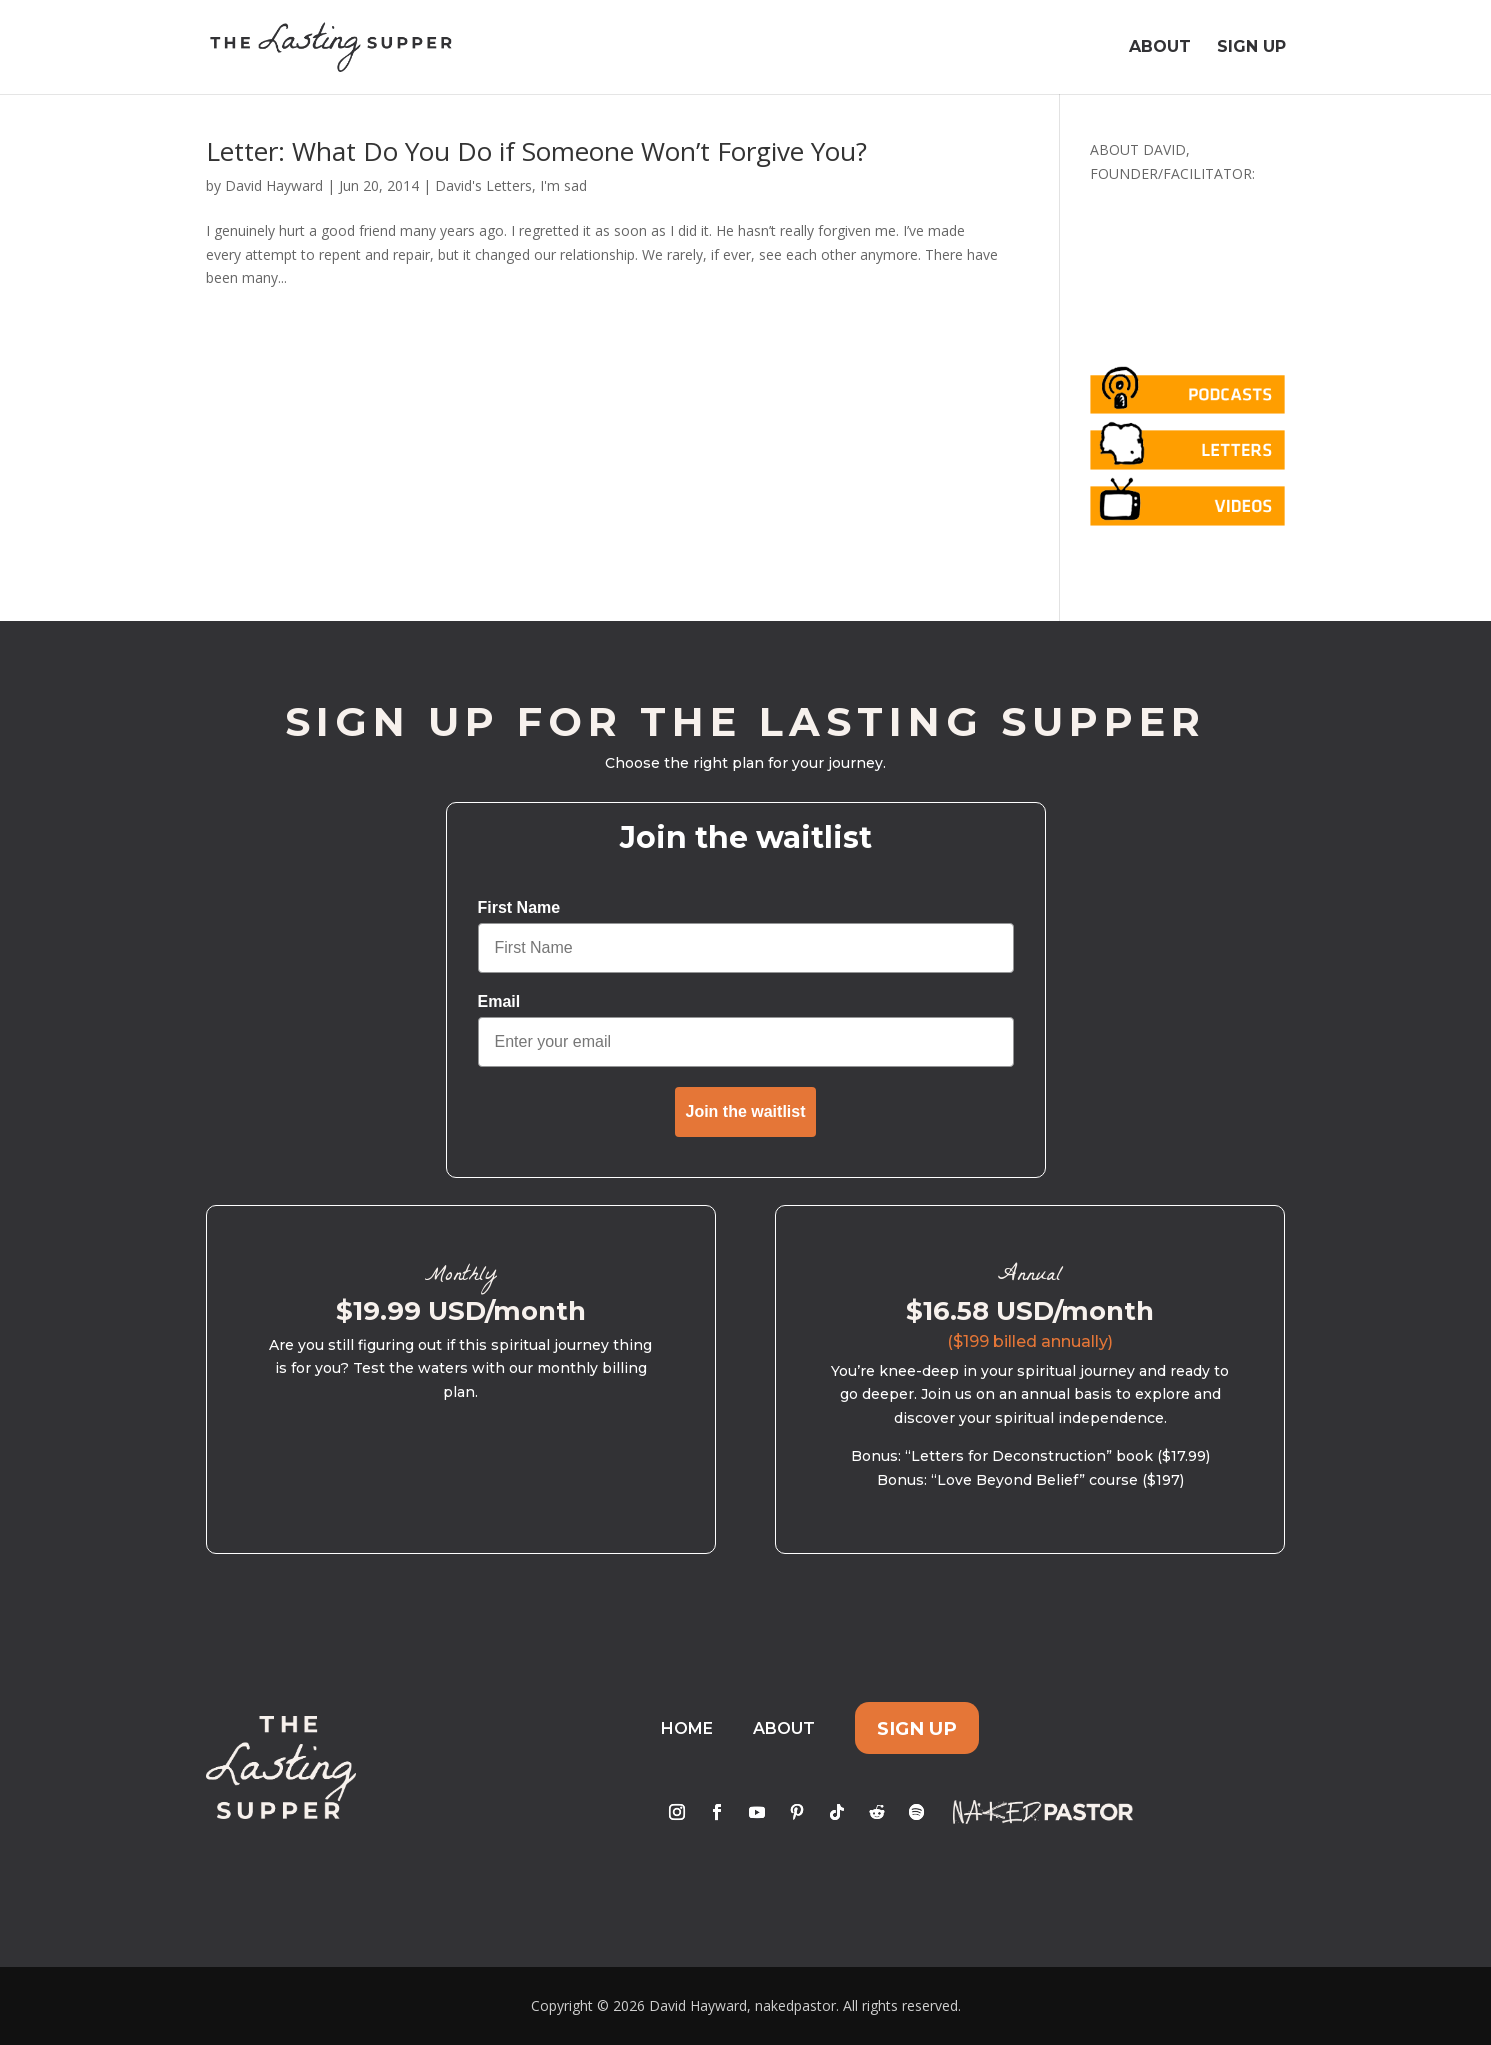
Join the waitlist (745, 1111)
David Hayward (274, 185)
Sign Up (1251, 48)
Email (499, 1001)
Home (687, 1728)
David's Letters (483, 185)
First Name (519, 907)
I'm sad (563, 185)
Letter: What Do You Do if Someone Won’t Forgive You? (536, 151)
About (1160, 48)
